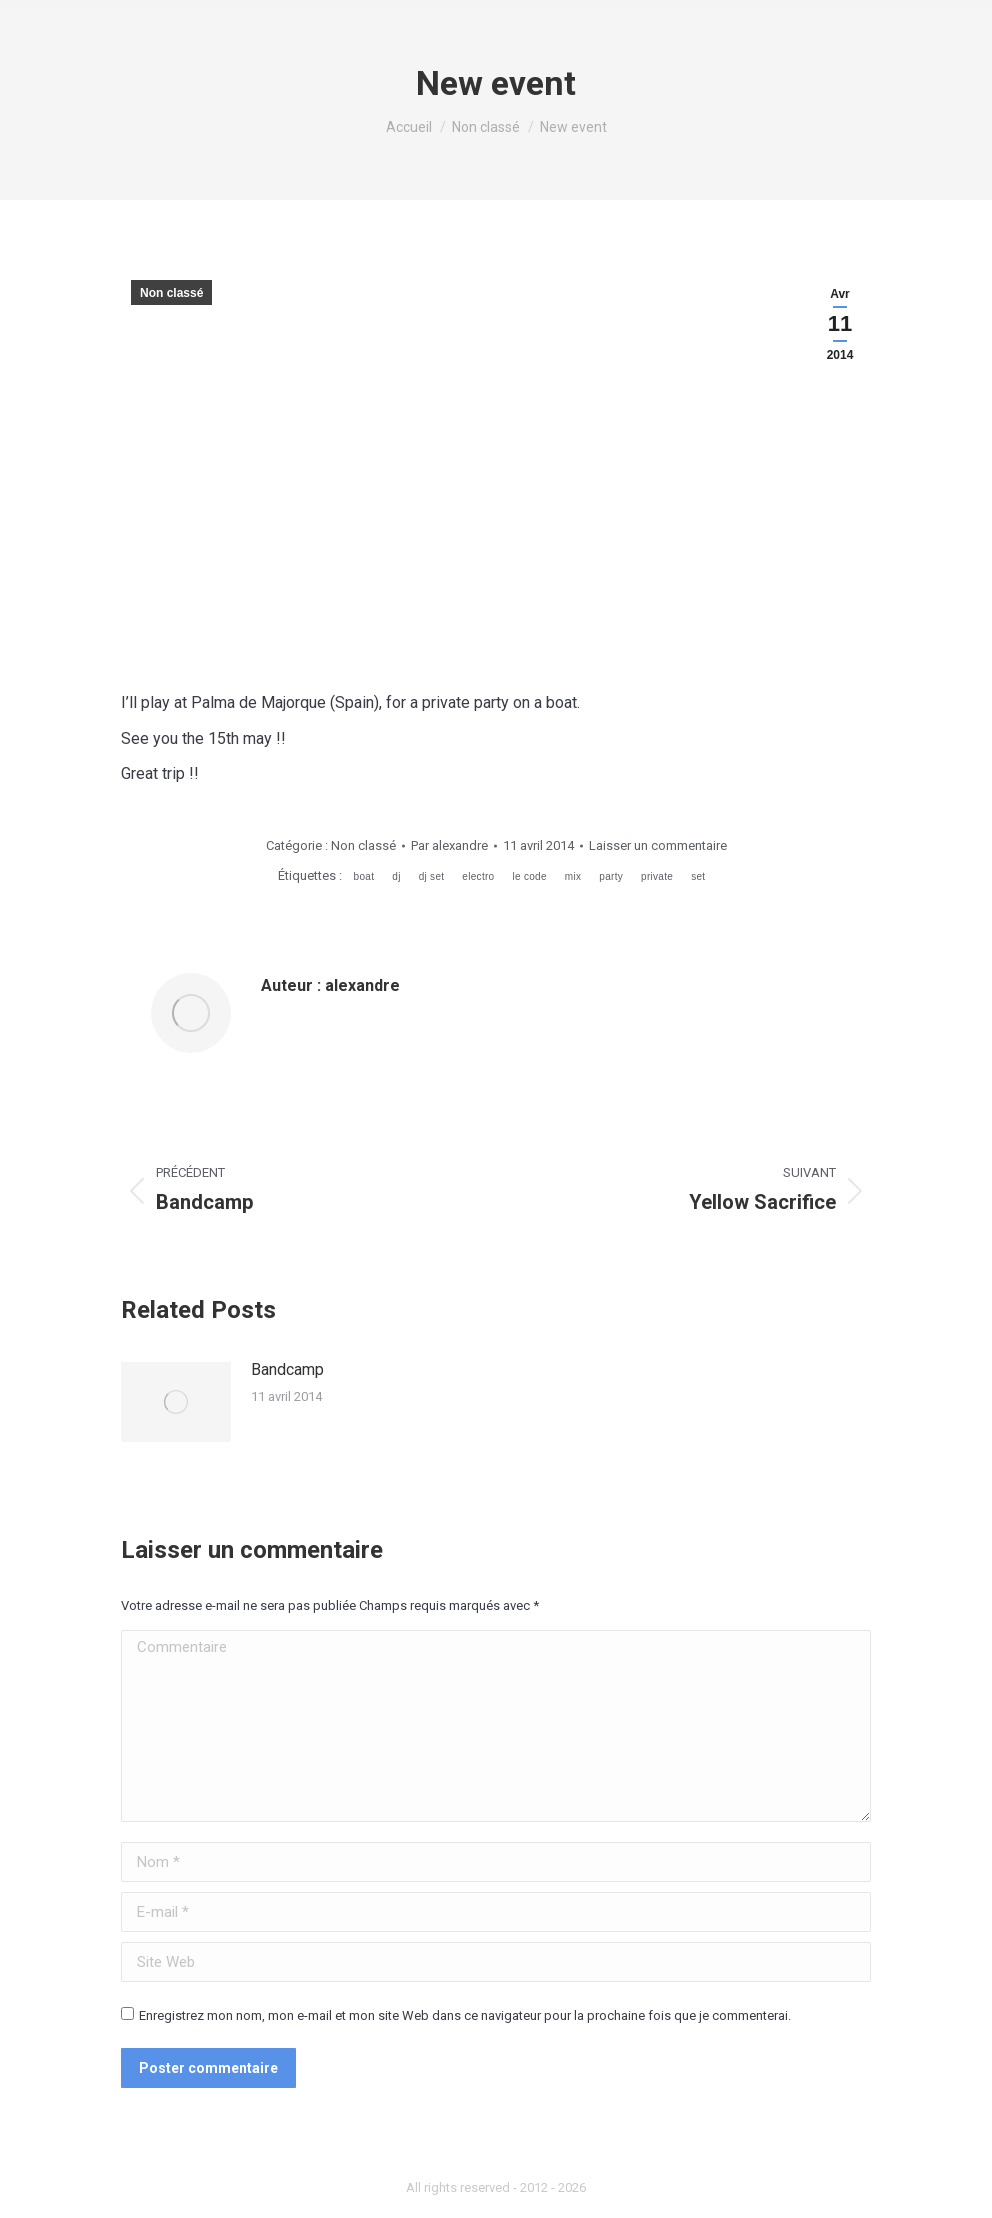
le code (529, 876)
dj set (432, 876)
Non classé (171, 293)
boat (364, 876)
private (657, 876)
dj (396, 876)
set (698, 876)
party (611, 876)
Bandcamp (287, 1369)
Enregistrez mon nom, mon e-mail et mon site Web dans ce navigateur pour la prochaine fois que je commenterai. (465, 2015)
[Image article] (176, 1402)
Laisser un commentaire (658, 845)
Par (449, 845)
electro (478, 876)
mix (573, 876)
